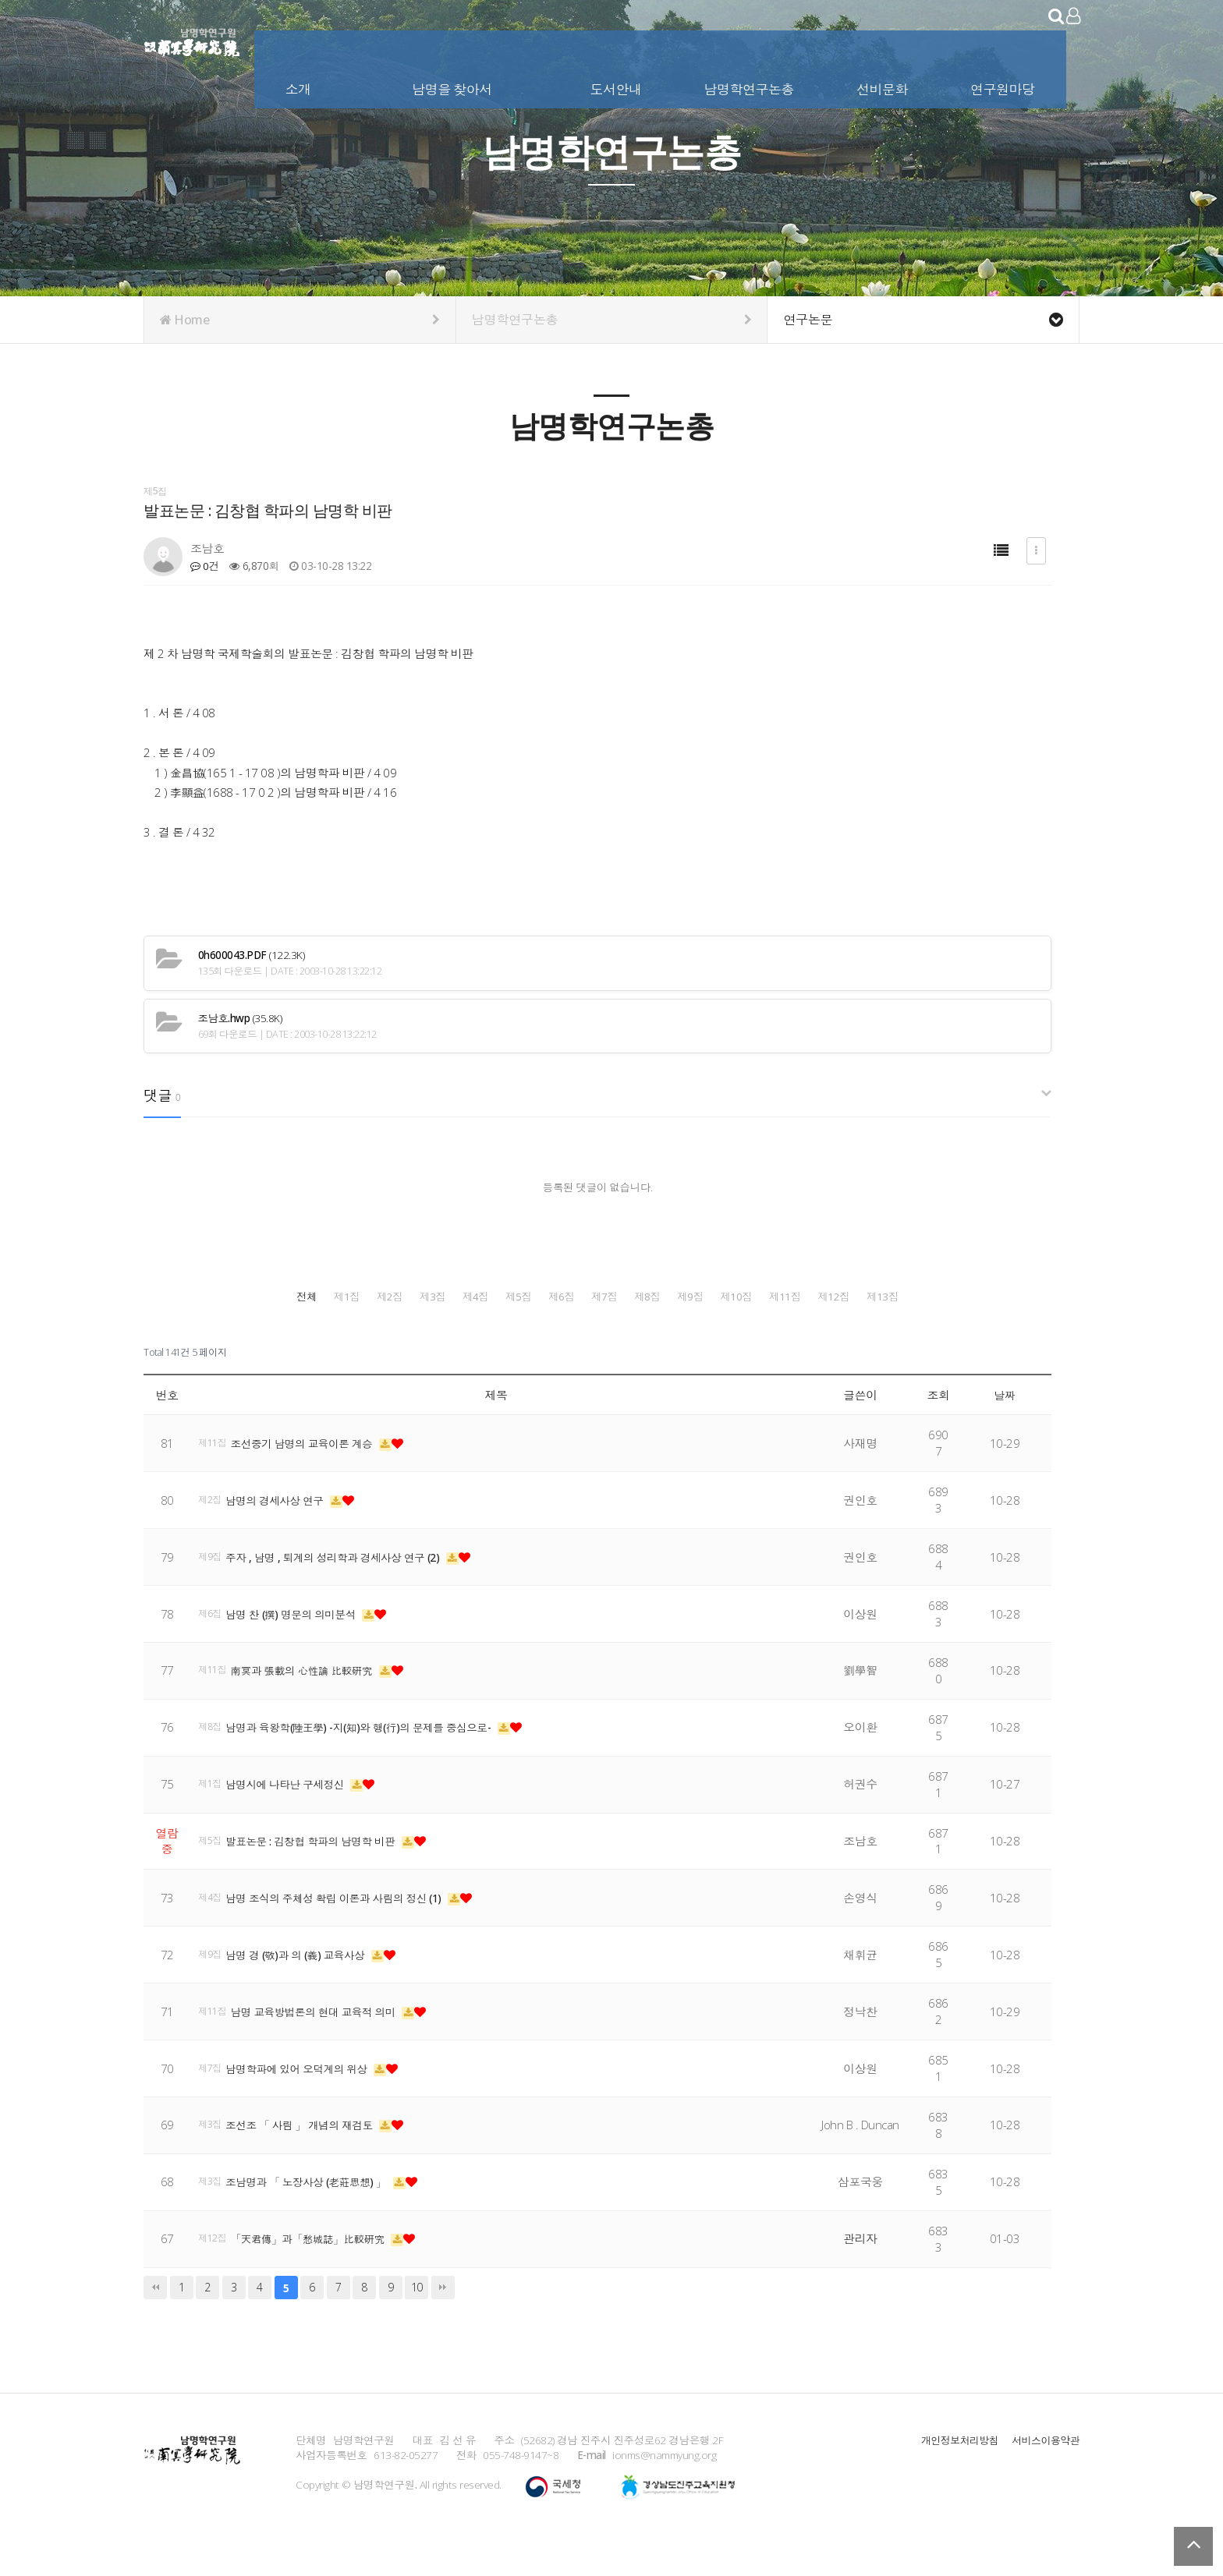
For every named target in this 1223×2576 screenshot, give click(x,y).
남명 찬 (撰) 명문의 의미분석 (300, 1648)
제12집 (830, 1334)
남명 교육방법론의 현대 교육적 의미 (325, 2046)
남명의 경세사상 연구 (283, 1535)
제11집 (714, 1334)
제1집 (365, 1295)
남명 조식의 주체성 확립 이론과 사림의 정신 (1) (347, 1933)
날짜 (1005, 1429)
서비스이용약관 (1043, 2474)
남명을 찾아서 (453, 85)
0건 (205, 565)
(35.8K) (240, 1018)
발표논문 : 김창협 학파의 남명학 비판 (322, 1876)
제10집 (597, 1334)
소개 (300, 85)
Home (300, 319)
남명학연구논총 (750, 85)
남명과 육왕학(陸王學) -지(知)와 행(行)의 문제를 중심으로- (375, 1762)
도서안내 (617, 85)
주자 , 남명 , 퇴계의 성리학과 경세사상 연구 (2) (345, 1592)
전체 (248, 1295)
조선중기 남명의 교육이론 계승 (313, 1478)
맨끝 (443, 2322)
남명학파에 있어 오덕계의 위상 (306, 2103)
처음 (155, 2322)
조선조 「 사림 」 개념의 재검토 (309, 2159)
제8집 (365, 1334)
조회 (938, 1429)
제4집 (713, 1295)
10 (417, 2322)
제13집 (946, 1334)
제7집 (249, 1334)
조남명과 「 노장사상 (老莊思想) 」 (317, 2216)
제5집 (830, 1295)
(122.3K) (251, 955)
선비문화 (883, 85)
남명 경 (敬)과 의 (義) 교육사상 (305, 1989)
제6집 (946, 1295)
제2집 (481, 1295)
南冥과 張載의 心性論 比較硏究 (313, 1705)
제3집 (597, 1295)
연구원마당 (1004, 85)
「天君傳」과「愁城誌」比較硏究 (320, 2273)
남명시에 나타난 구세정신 (294, 1819)
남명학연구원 (192, 39)
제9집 (481, 1334)
